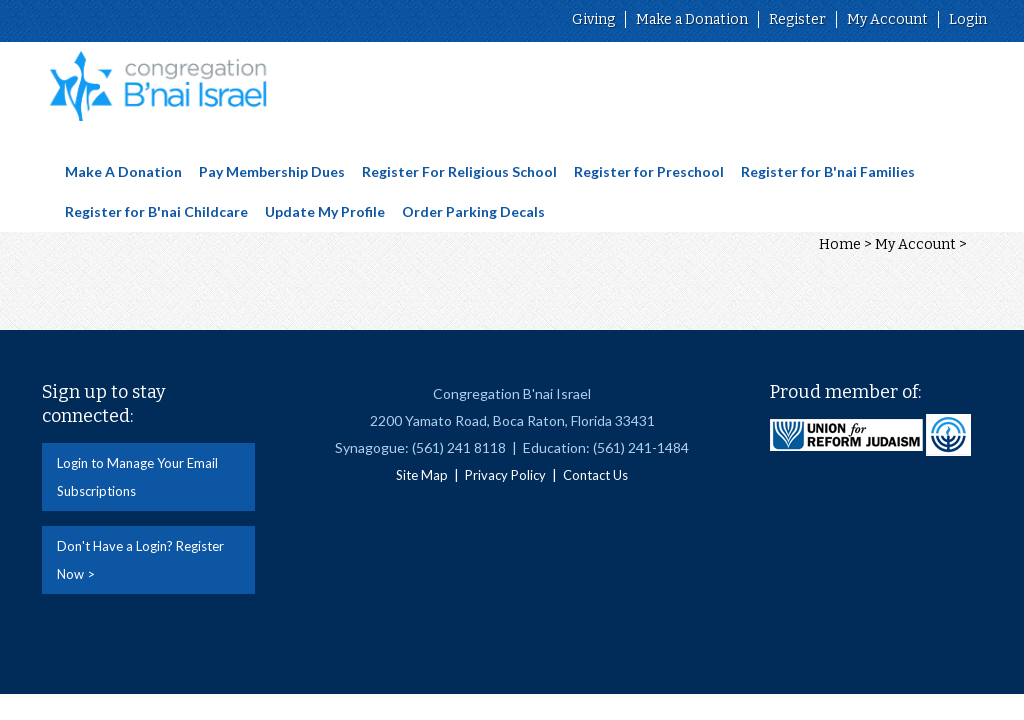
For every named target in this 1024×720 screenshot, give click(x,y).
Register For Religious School (459, 171)
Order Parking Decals (473, 211)
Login (968, 19)
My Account (887, 19)
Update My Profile (325, 211)
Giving (593, 19)
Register (797, 19)
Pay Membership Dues (272, 171)
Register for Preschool (649, 171)
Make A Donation (123, 171)
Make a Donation (692, 19)
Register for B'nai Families (828, 171)
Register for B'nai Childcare (156, 211)
